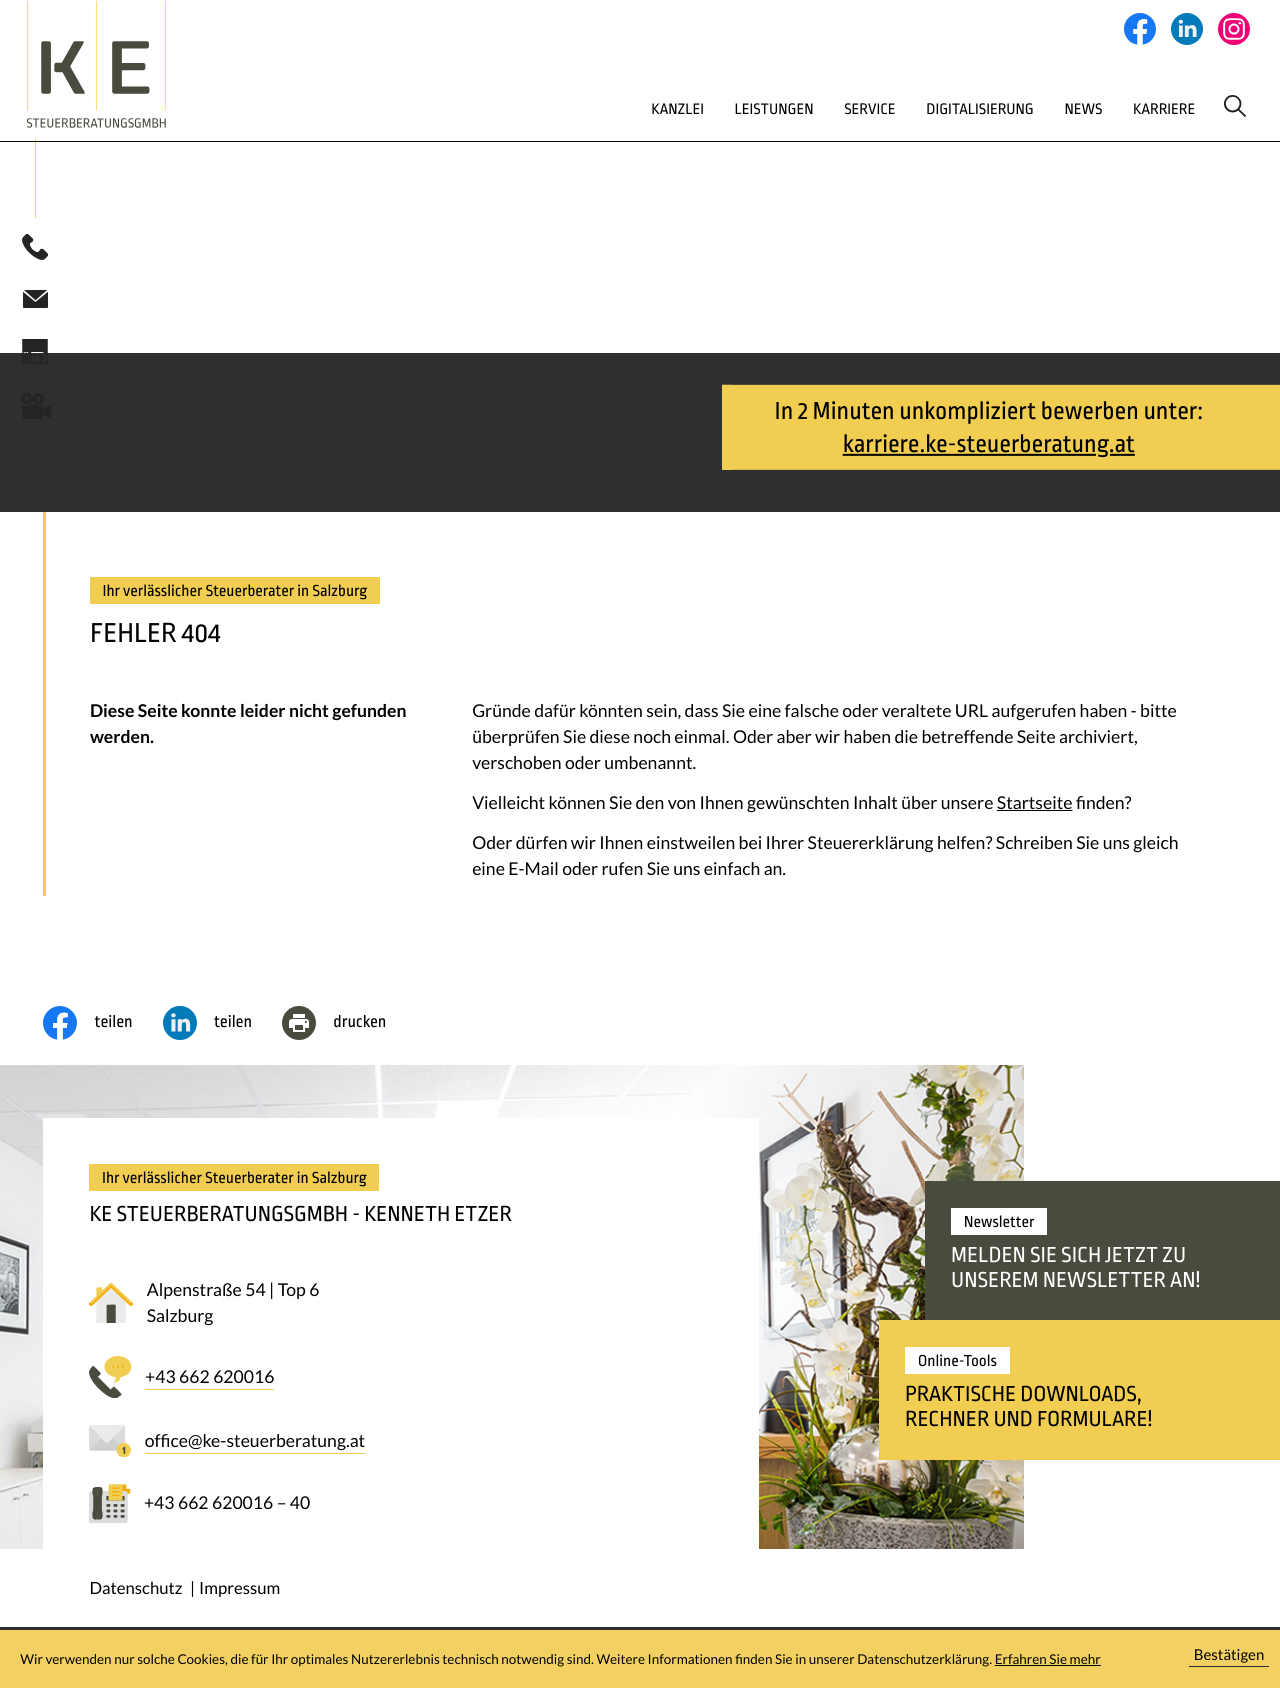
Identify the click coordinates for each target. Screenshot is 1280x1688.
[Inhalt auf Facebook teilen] (102, 1028)
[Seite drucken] (349, 1028)
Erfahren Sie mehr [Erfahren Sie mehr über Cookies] (1048, 1659)
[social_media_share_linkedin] (222, 1028)
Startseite (1035, 807)
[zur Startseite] (140, 64)
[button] (35, 252)
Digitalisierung (914, 108)
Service (794, 108)
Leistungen (689, 108)
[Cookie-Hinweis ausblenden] (1228, 1659)
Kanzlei (584, 108)
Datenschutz (135, 1592)
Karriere (1115, 108)
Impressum (239, 1592)
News (1027, 108)
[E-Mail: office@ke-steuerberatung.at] (35, 303)
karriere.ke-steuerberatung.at (989, 448)
